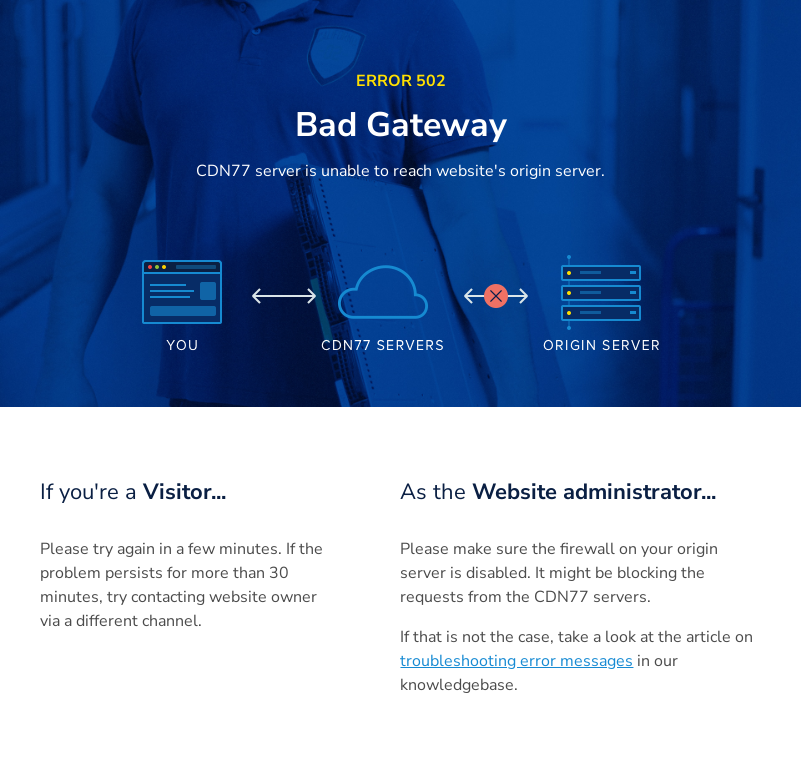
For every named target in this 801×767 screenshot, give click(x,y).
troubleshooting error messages (516, 661)
